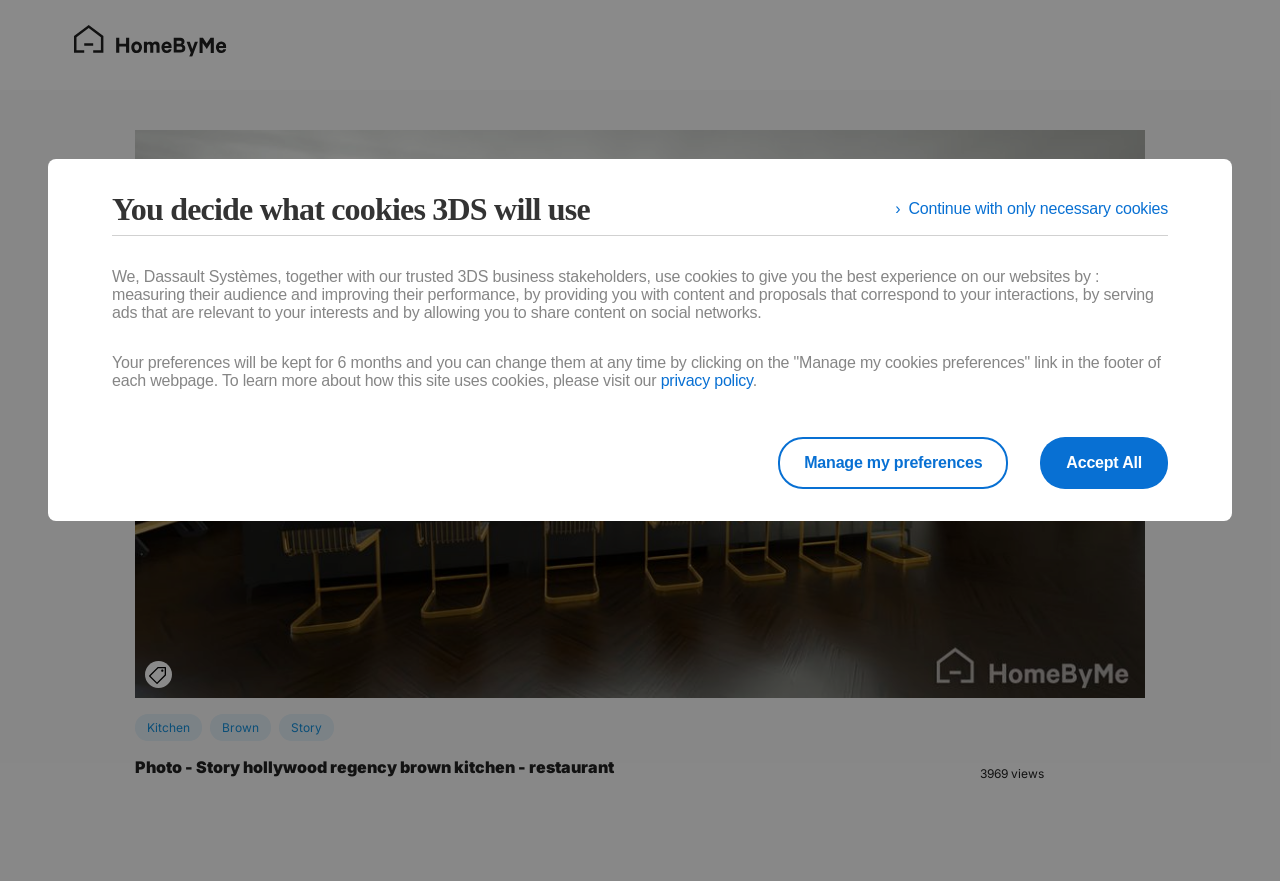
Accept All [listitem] (1104, 462)
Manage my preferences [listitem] (893, 462)
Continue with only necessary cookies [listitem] (1038, 208)
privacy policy (707, 380)
